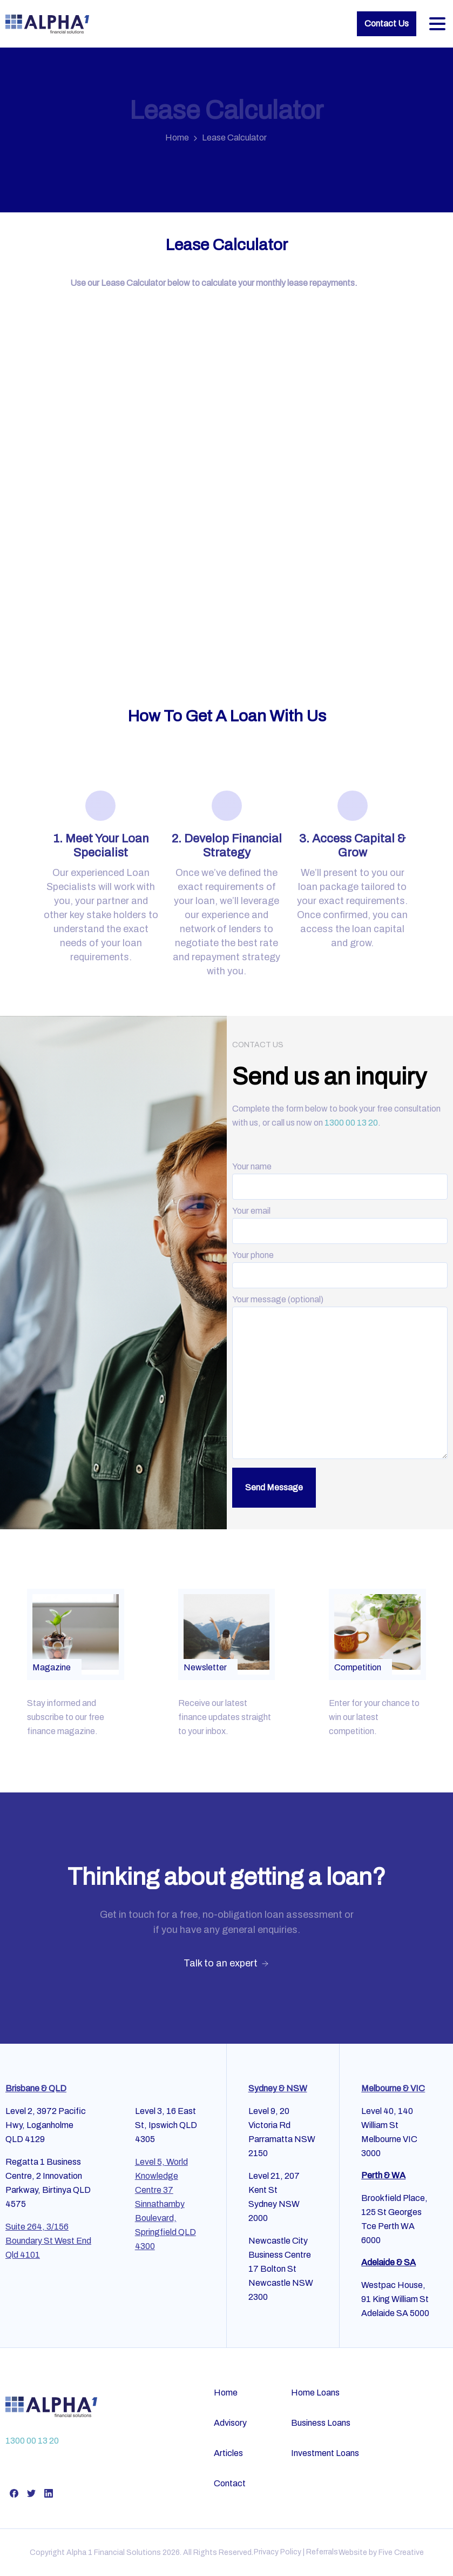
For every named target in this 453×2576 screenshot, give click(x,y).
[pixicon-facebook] (14, 2493)
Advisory (230, 2422)
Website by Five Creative (381, 2552)
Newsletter (205, 1667)
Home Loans (315, 2392)
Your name (340, 1176)
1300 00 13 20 (351, 1122)
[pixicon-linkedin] (48, 2493)
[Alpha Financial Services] (51, 2407)
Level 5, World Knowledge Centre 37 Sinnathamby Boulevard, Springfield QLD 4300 (165, 2204)
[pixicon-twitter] (31, 2493)
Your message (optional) (340, 1378)
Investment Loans (325, 2453)
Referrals (322, 2552)
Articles (228, 2453)
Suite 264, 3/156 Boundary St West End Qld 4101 (48, 2240)
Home (177, 137)
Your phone (340, 1265)
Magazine (51, 1667)
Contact (230, 2483)
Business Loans (320, 2422)
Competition (357, 1667)
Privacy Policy (277, 2552)
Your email (340, 1220)
